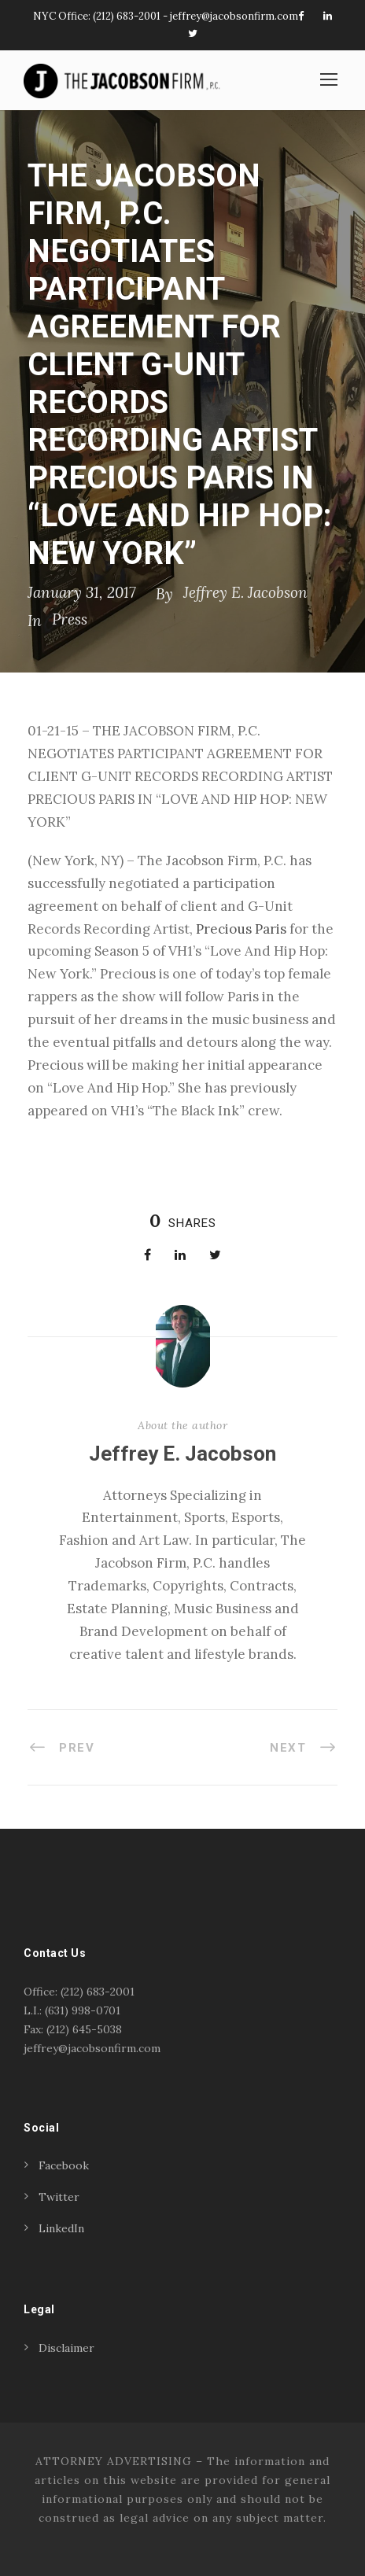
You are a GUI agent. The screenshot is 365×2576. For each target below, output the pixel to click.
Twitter (59, 2197)
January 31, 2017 (82, 592)
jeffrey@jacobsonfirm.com (234, 16)
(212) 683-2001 (126, 16)
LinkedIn (61, 2228)
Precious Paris (241, 929)
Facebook (64, 2165)
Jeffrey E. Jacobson (245, 592)
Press (69, 619)
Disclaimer (66, 2348)
